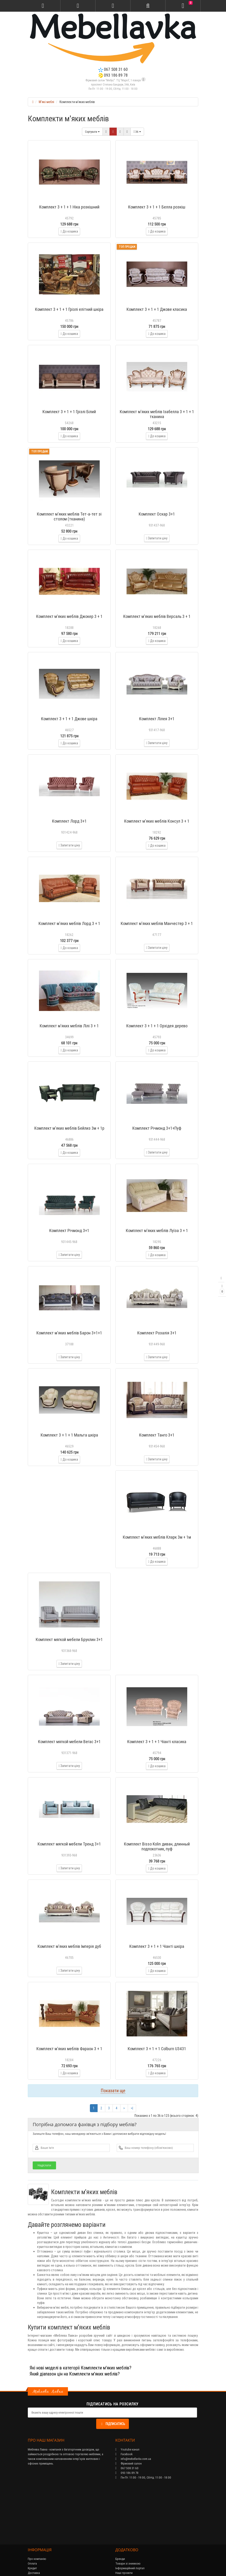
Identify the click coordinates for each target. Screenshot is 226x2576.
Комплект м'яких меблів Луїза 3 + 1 (157, 1415)
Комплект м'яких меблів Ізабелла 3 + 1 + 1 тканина (157, 451)
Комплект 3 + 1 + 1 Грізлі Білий (69, 448)
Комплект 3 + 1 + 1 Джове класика (157, 327)
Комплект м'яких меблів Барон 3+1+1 (69, 1536)
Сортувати (92, 131)
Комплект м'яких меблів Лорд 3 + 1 (69, 1052)
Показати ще (113, 2321)
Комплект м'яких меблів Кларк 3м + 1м (69, 1777)
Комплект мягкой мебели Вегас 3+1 (69, 1898)
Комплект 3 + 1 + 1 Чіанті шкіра (156, 2140)
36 (137, 131)
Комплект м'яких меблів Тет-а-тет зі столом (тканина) (69, 572)
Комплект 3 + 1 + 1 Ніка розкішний (69, 207)
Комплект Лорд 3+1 (69, 932)
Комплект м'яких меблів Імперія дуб (69, 2140)
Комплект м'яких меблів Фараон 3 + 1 (69, 2261)
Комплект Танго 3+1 (156, 1656)
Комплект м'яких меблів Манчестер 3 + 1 (157, 1052)
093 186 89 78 (113, 75)
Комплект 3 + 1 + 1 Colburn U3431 (157, 2261)
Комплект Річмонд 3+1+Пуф (156, 1294)
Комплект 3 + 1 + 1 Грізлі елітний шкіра (69, 327)
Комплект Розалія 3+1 (157, 1536)
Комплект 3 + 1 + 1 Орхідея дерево (156, 1173)
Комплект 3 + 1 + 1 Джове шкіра (69, 811)
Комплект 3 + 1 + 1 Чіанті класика (156, 1898)
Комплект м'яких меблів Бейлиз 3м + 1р (69, 1294)
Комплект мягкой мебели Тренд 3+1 (69, 2019)
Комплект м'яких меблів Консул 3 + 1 (156, 932)
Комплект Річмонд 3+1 (69, 1415)
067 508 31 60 (113, 69)
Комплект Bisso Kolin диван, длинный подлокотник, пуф (157, 2022)
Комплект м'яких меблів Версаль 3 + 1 (157, 690)
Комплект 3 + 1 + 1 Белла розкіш (156, 207)
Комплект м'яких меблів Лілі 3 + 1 (69, 1173)
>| (132, 2339)
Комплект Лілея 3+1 (156, 811)
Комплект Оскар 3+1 (157, 569)
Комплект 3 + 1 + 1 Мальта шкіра (69, 1656)
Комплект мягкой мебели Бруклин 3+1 (156, 1777)
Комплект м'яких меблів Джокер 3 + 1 (69, 690)
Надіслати (44, 2396)
